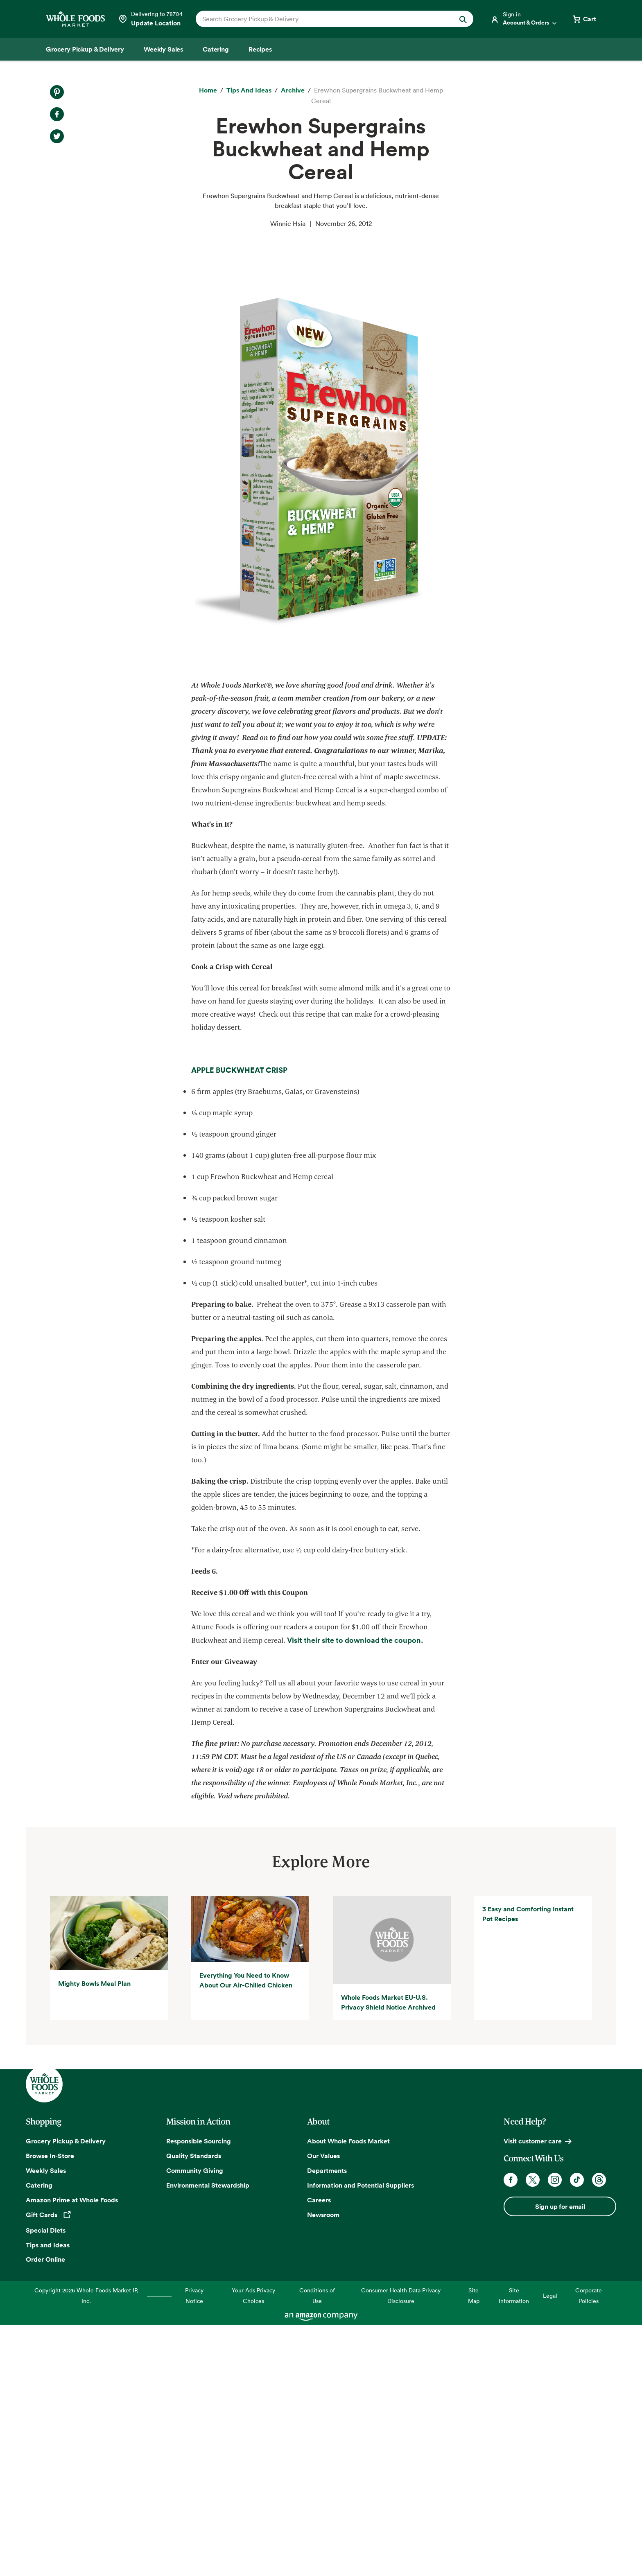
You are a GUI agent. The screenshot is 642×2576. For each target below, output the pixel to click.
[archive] (293, 90)
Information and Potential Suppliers (360, 2437)
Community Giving (194, 2422)
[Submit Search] (463, 19)
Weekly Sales (46, 2422)
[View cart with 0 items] (584, 19)
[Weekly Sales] (163, 49)
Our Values (323, 2407)
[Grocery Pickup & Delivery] (85, 49)
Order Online (45, 2511)
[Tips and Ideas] (248, 90)
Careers (319, 2451)
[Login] (524, 18)
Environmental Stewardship (207, 2437)
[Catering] (216, 49)
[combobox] (321, 19)
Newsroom (323, 2466)
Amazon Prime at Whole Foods (72, 2451)
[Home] (208, 90)
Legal (550, 2547)
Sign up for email (560, 2458)
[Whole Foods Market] (75, 19)
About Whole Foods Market (348, 2393)
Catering (39, 2437)
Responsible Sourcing (198, 2393)
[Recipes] (260, 49)
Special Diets (46, 2481)
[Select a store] (150, 19)
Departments (327, 2422)
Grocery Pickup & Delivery (66, 2393)
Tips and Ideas (48, 2496)
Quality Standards (193, 2407)
